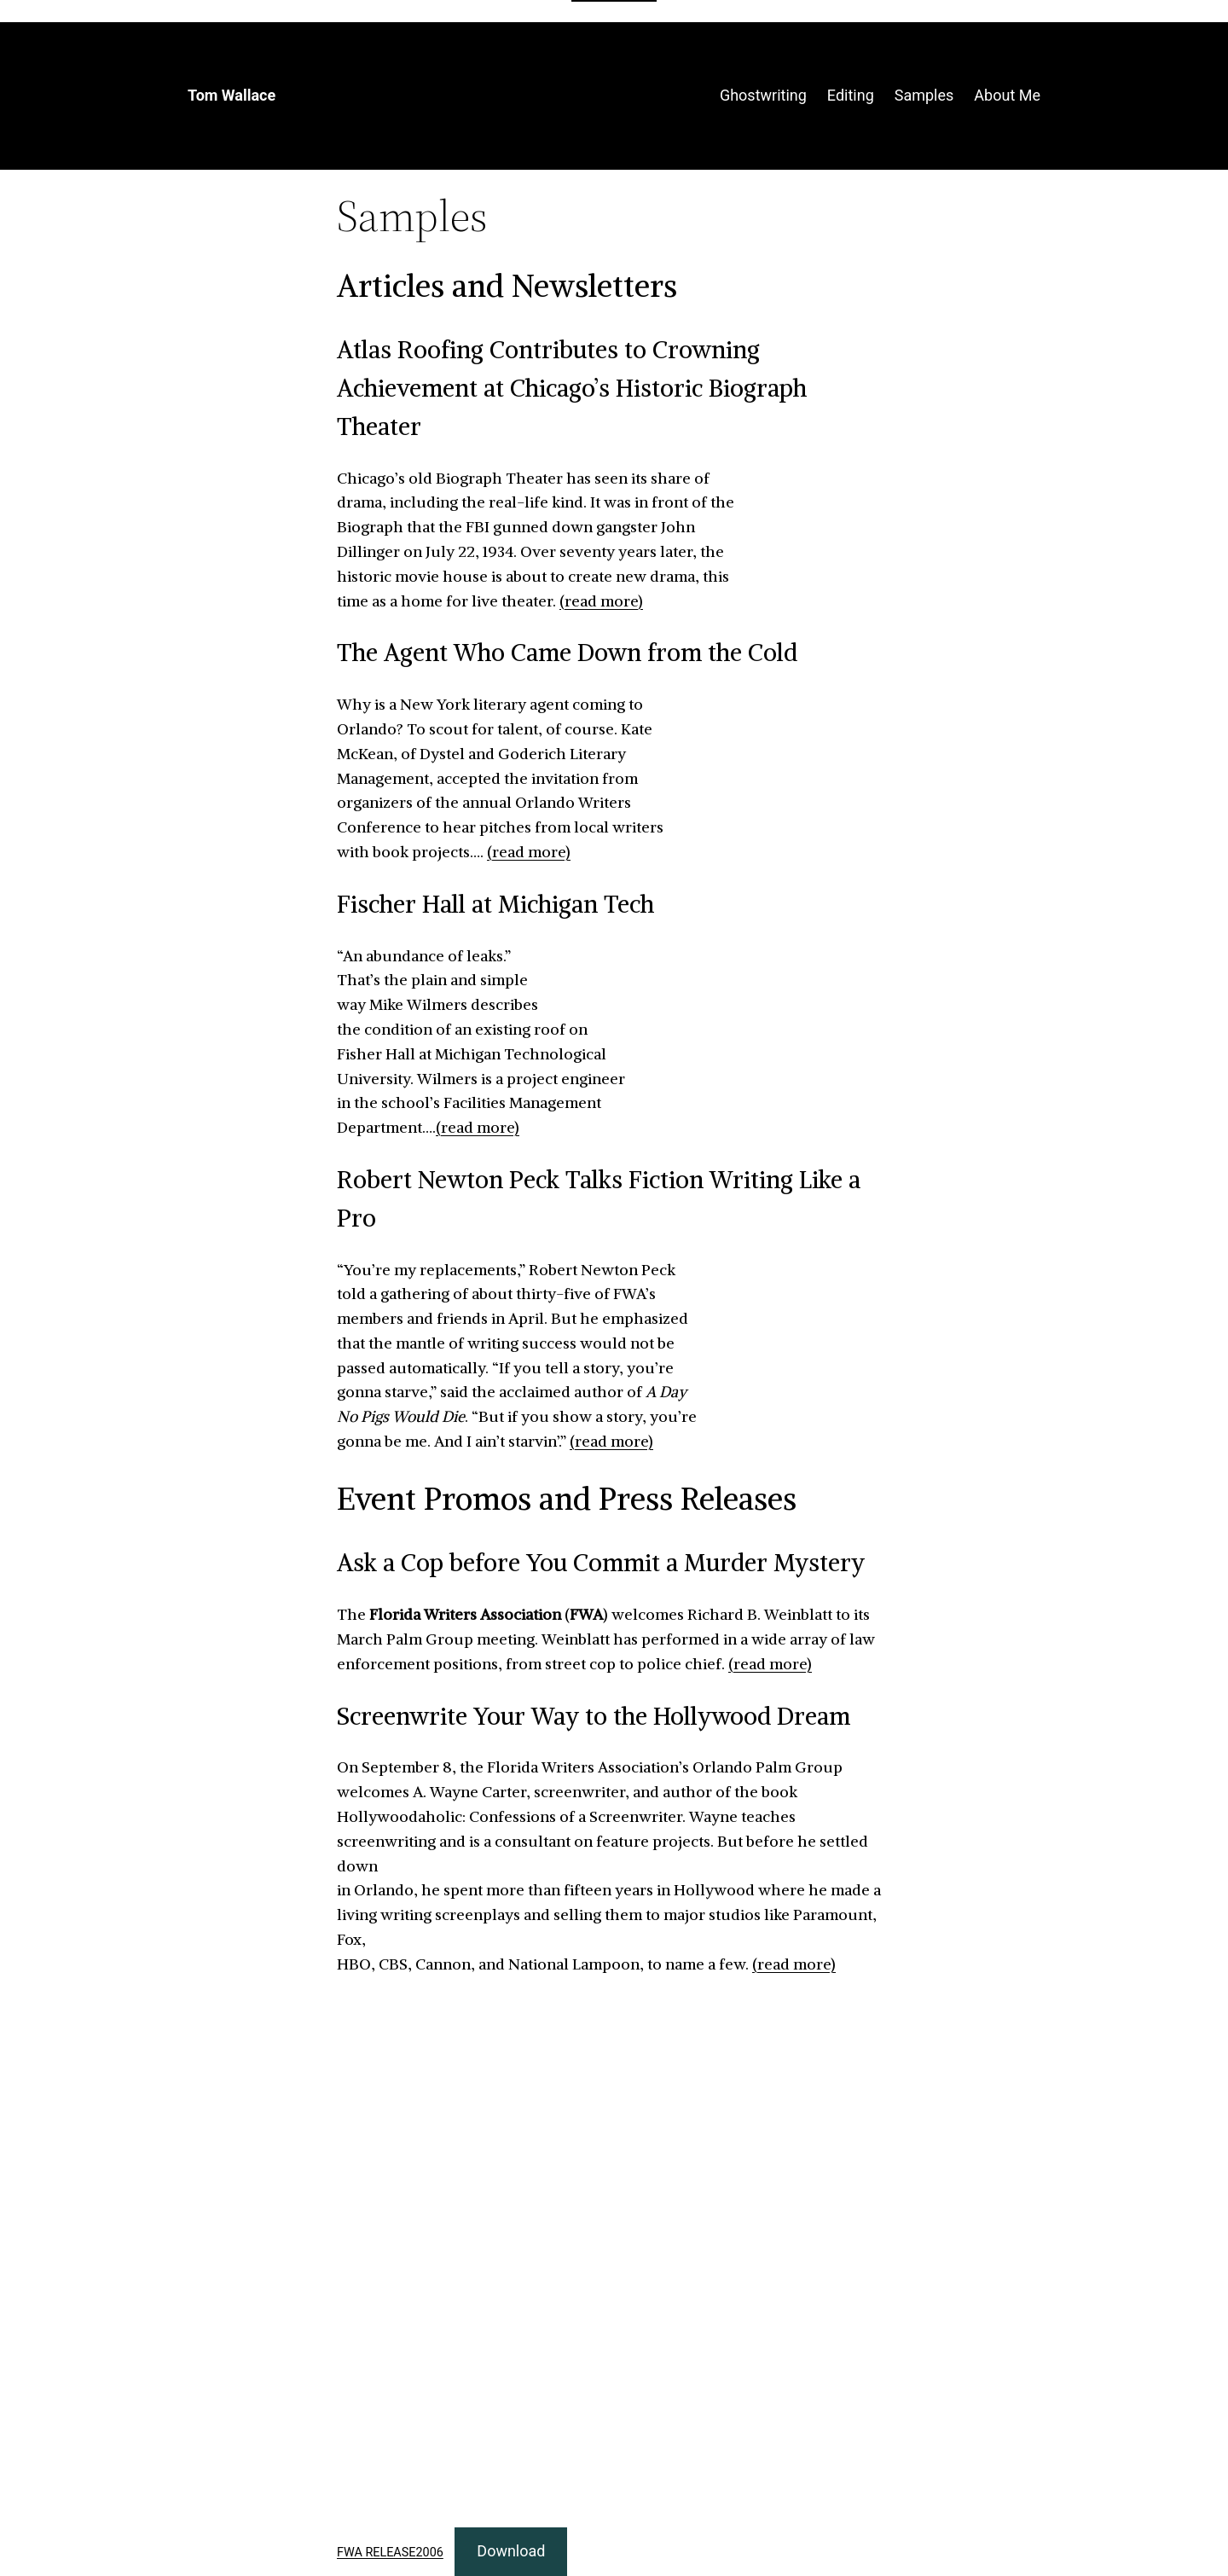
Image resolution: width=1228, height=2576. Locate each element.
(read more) (601, 601)
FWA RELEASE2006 (390, 2552)
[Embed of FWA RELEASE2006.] (614, 2253)
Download (511, 2551)
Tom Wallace (231, 95)
